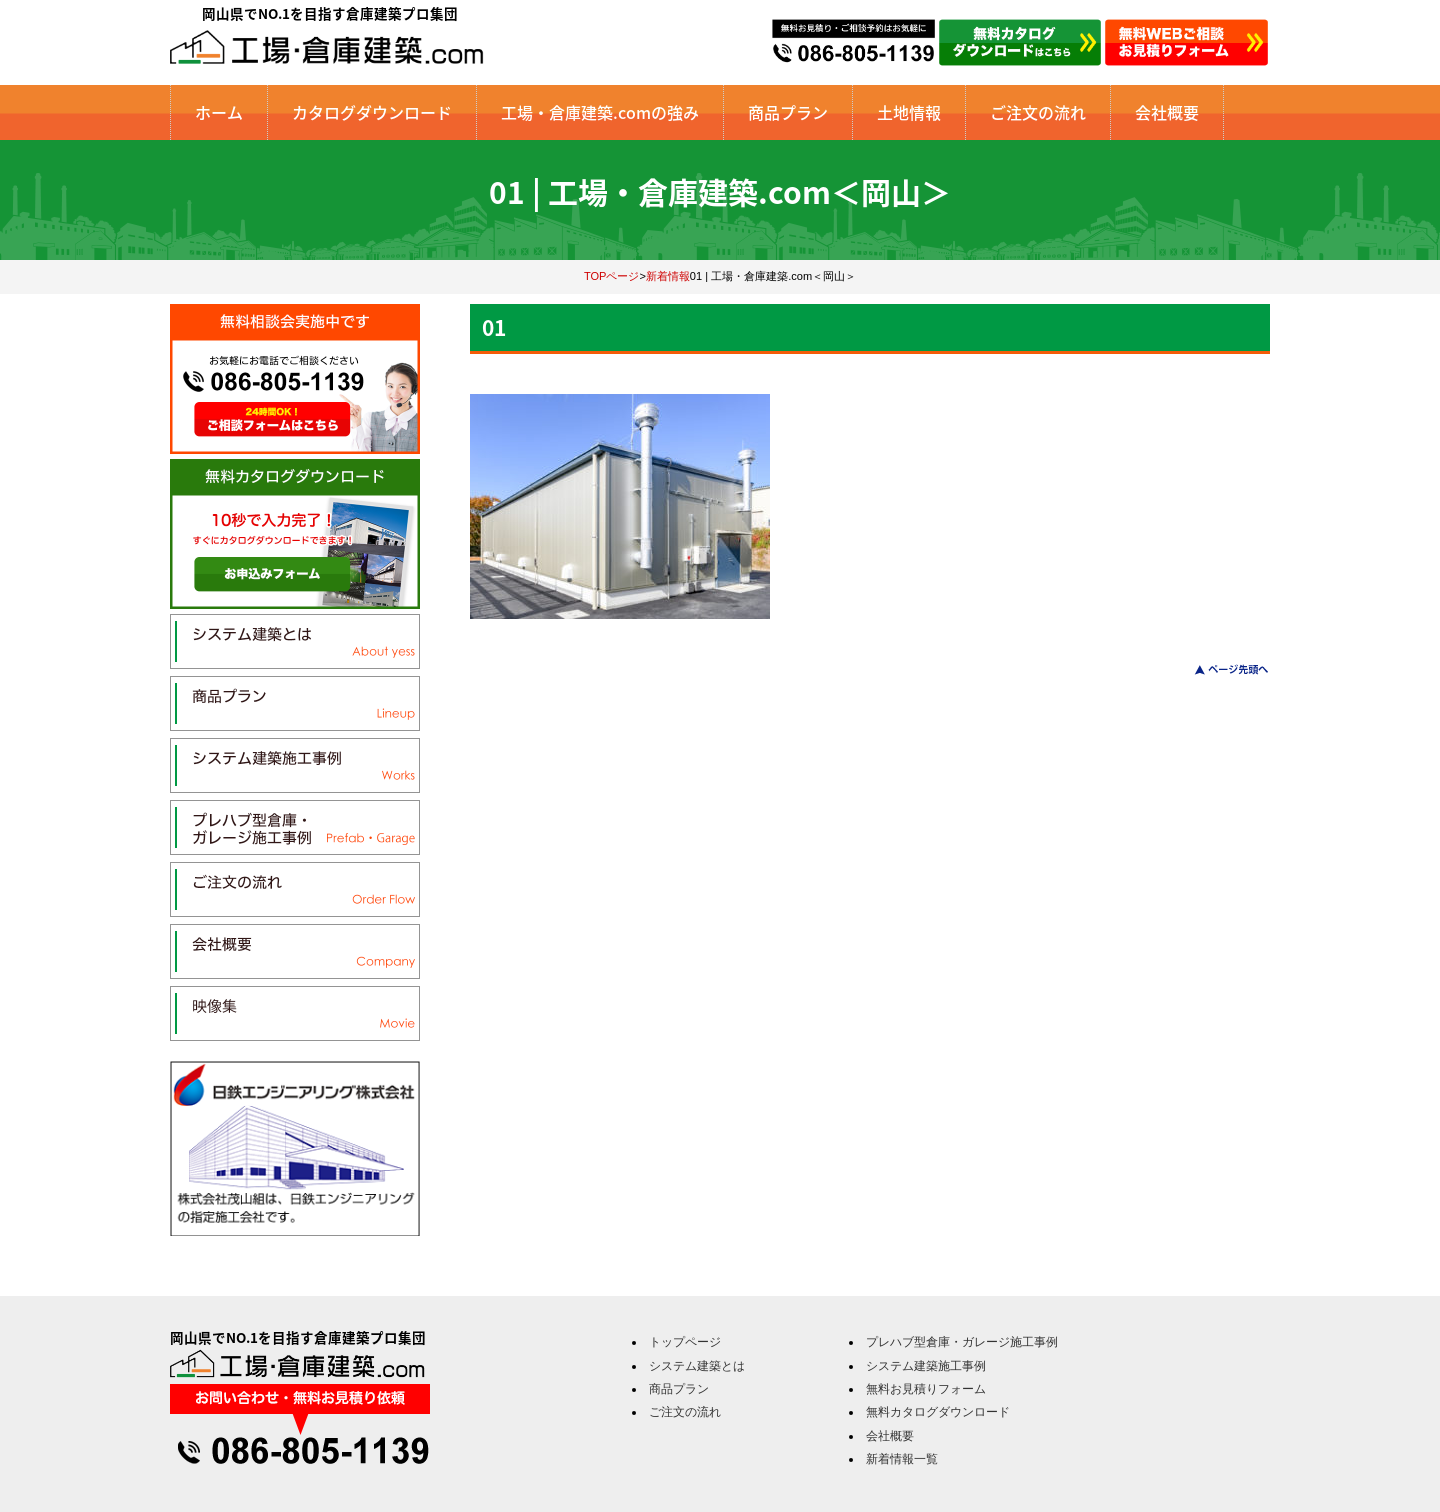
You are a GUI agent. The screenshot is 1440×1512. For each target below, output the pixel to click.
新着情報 (668, 276)
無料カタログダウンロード (938, 1412)
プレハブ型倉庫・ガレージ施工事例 (962, 1342)
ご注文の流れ (1038, 112)
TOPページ (612, 276)
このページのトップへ (1219, 669)
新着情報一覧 (902, 1459)
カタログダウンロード (372, 112)
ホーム (219, 112)
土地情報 (909, 112)
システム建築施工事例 (926, 1366)
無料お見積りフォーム (926, 1389)
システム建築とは (697, 1366)
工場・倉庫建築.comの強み (600, 112)
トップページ (685, 1342)
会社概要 (1167, 112)
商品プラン (788, 112)
